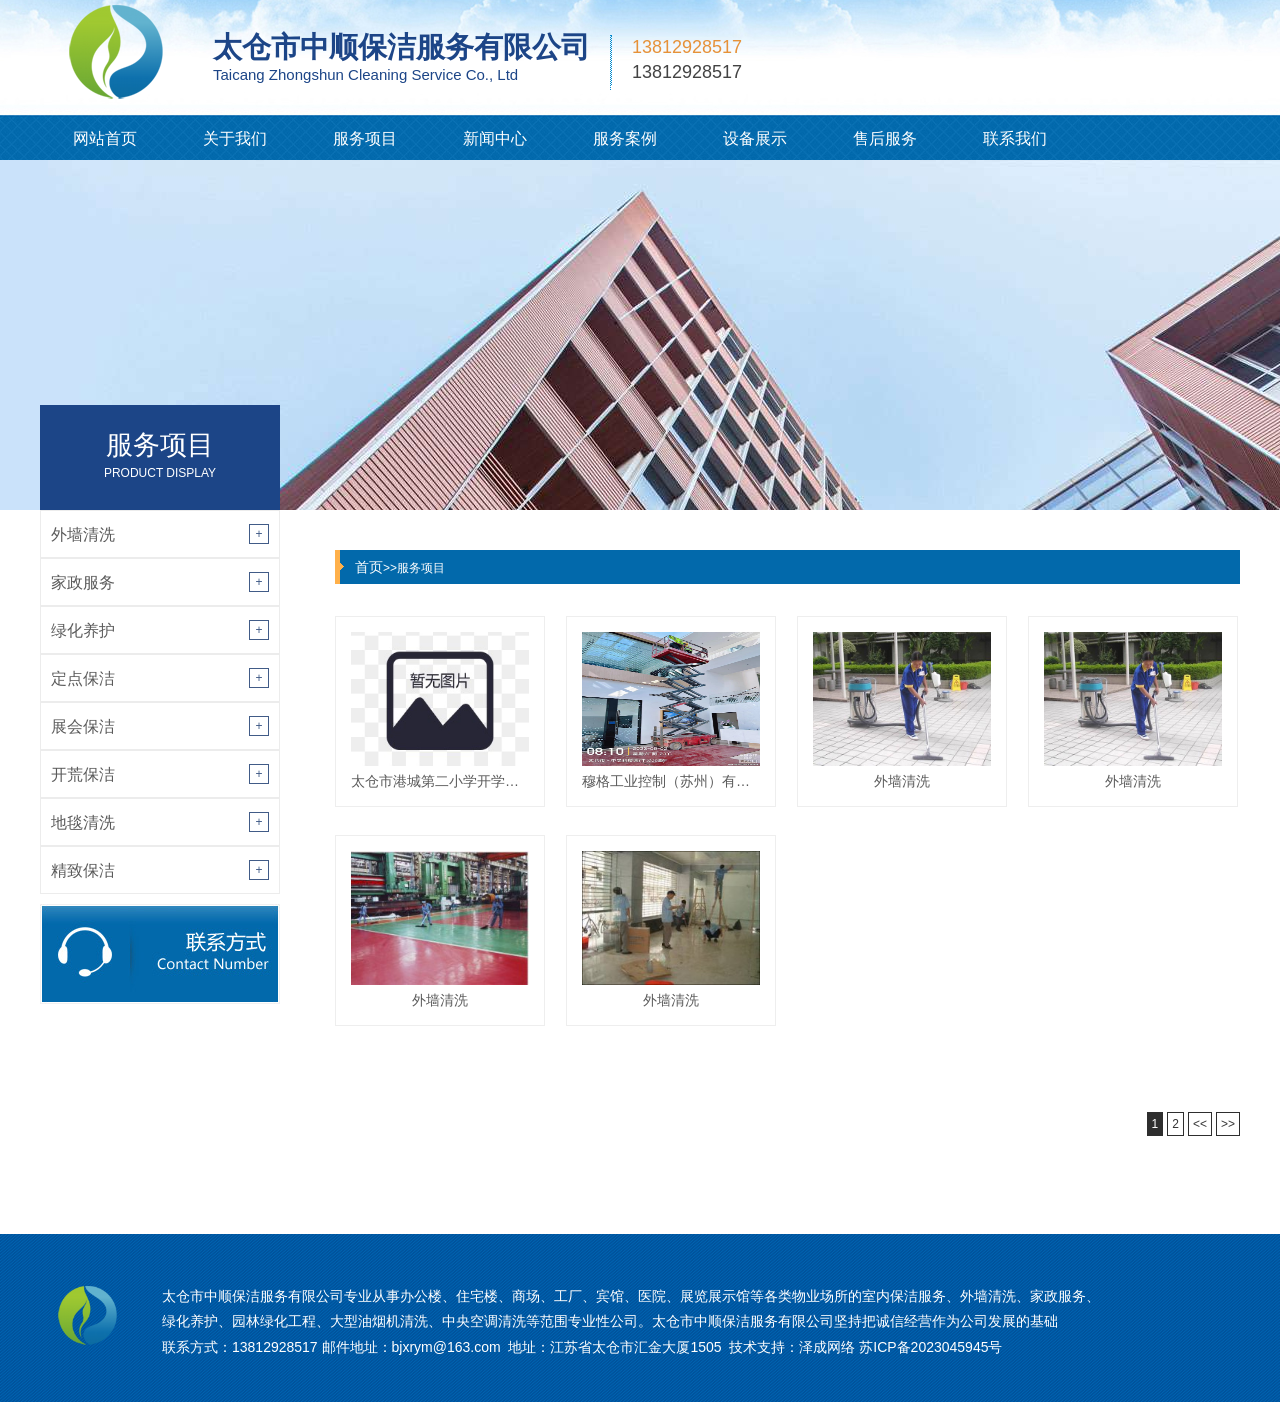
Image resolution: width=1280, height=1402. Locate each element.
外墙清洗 (83, 534)
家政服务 (83, 582)
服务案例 (625, 138)
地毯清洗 (83, 822)
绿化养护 (83, 630)
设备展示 (755, 138)
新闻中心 (495, 138)
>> (1228, 1124)
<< (1200, 1124)
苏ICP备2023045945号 (930, 1347)
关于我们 (235, 138)
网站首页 (105, 138)
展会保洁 (83, 726)
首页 (369, 567)
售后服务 (885, 138)
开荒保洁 (83, 774)
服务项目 (365, 138)
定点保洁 (83, 678)
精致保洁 (83, 870)
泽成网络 (827, 1347)
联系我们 (1015, 138)
